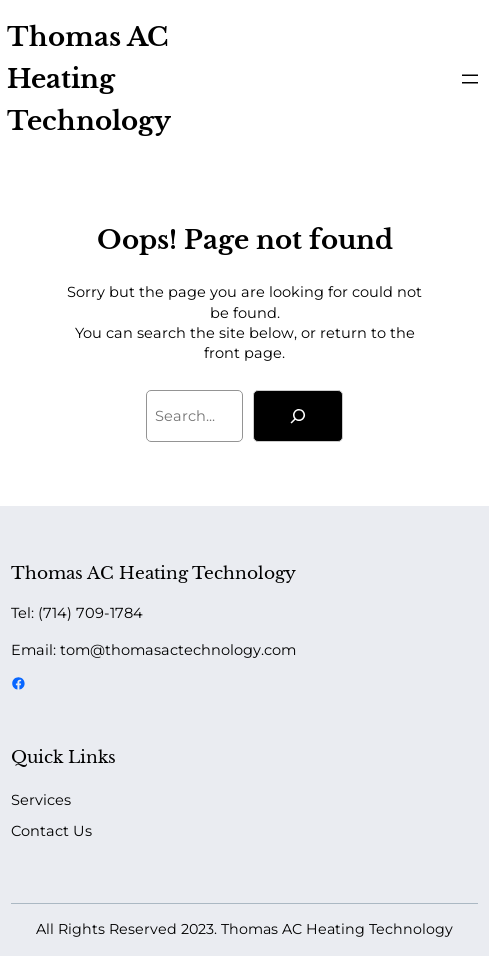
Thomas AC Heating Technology (89, 78)
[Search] (298, 416)
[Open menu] (470, 79)
